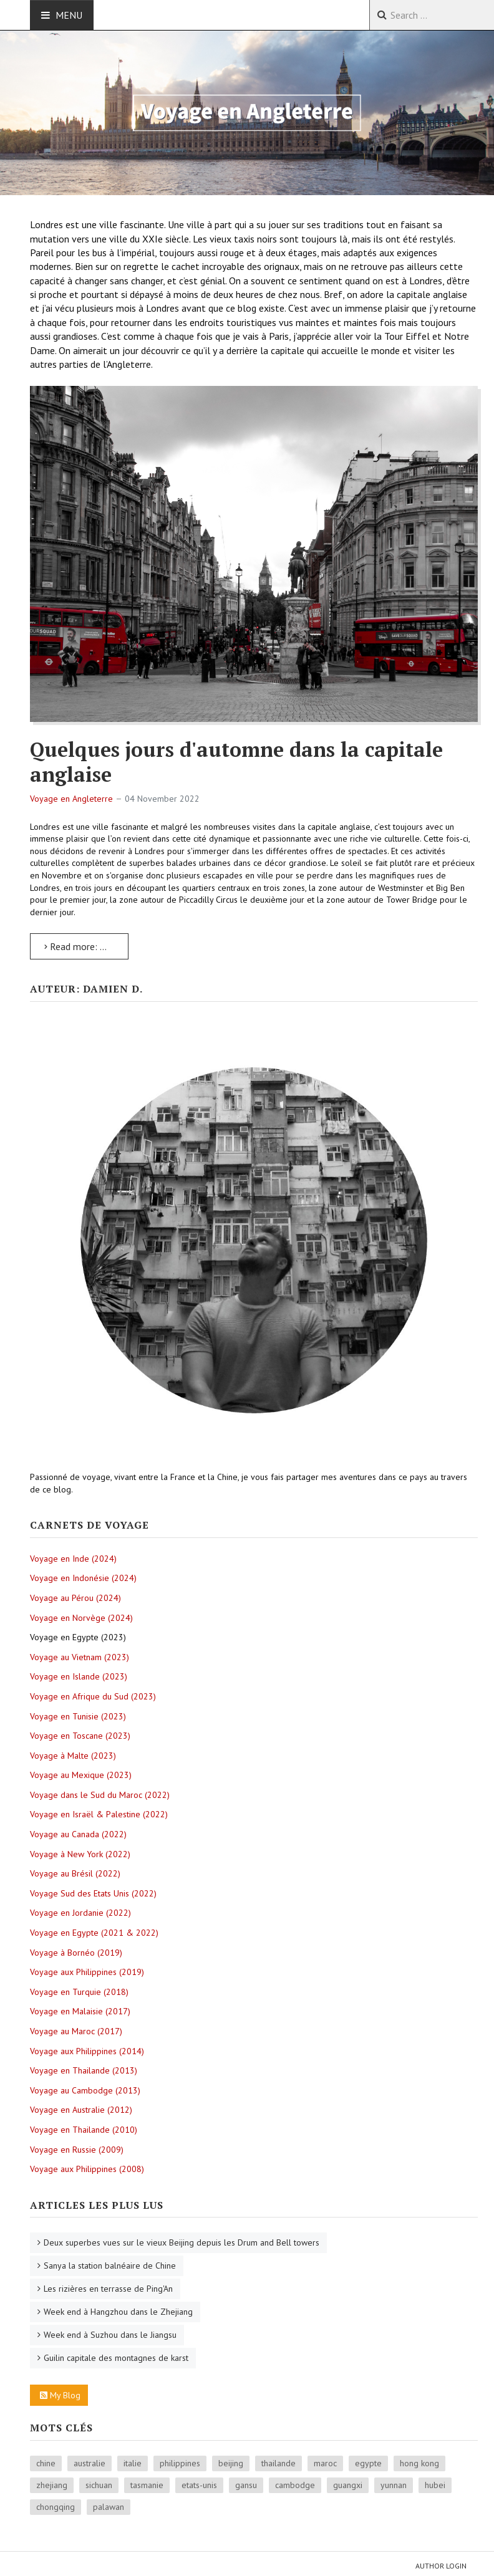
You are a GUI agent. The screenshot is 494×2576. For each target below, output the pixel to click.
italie (133, 2463)
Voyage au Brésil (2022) (75, 1873)
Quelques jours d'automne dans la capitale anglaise (236, 761)
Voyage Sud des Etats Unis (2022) (93, 1893)
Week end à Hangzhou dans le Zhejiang (118, 2311)
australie (89, 2463)
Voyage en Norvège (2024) (81, 1617)
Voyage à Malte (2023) (73, 1755)
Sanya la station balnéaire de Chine (110, 2265)
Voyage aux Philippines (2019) (87, 1972)
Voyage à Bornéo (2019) (76, 1952)
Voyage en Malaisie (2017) (80, 2011)
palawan (108, 2506)
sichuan (98, 2485)
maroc (325, 2463)
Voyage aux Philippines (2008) (87, 2169)
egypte (368, 2463)
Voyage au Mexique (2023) (81, 1775)
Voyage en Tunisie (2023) (78, 1716)
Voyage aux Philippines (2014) (87, 2051)
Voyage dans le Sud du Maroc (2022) (100, 1794)
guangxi (347, 2485)
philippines (180, 2463)
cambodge (295, 2485)
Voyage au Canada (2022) (78, 1834)
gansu (246, 2485)
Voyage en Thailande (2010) (83, 2129)
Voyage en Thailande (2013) (83, 2070)
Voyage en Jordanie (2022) (80, 1912)
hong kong (419, 2463)
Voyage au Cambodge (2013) (85, 2090)
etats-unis (199, 2485)
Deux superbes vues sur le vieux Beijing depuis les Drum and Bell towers (181, 2242)
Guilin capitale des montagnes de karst (116, 2357)
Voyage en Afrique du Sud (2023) (93, 1696)
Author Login (441, 2565)
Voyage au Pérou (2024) (75, 1597)
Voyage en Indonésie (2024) (83, 1578)
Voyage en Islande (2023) (78, 1676)
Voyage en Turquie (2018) (79, 1991)
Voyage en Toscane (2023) (80, 1735)
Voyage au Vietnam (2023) (79, 1657)
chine (46, 2463)
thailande (278, 2463)
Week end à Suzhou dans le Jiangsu (110, 2334)
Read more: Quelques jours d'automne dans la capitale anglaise (86, 946)
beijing (230, 2463)
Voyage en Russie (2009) (77, 2149)
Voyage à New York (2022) (80, 1854)
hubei (435, 2485)
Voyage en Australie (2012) (81, 2109)
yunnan (393, 2485)
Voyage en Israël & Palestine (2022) (99, 1814)
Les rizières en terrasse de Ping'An (108, 2288)
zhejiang (51, 2485)
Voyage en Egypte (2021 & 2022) (94, 1932)
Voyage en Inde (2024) (73, 1558)
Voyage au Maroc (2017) (76, 2031)
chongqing (55, 2506)
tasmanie (146, 2485)
